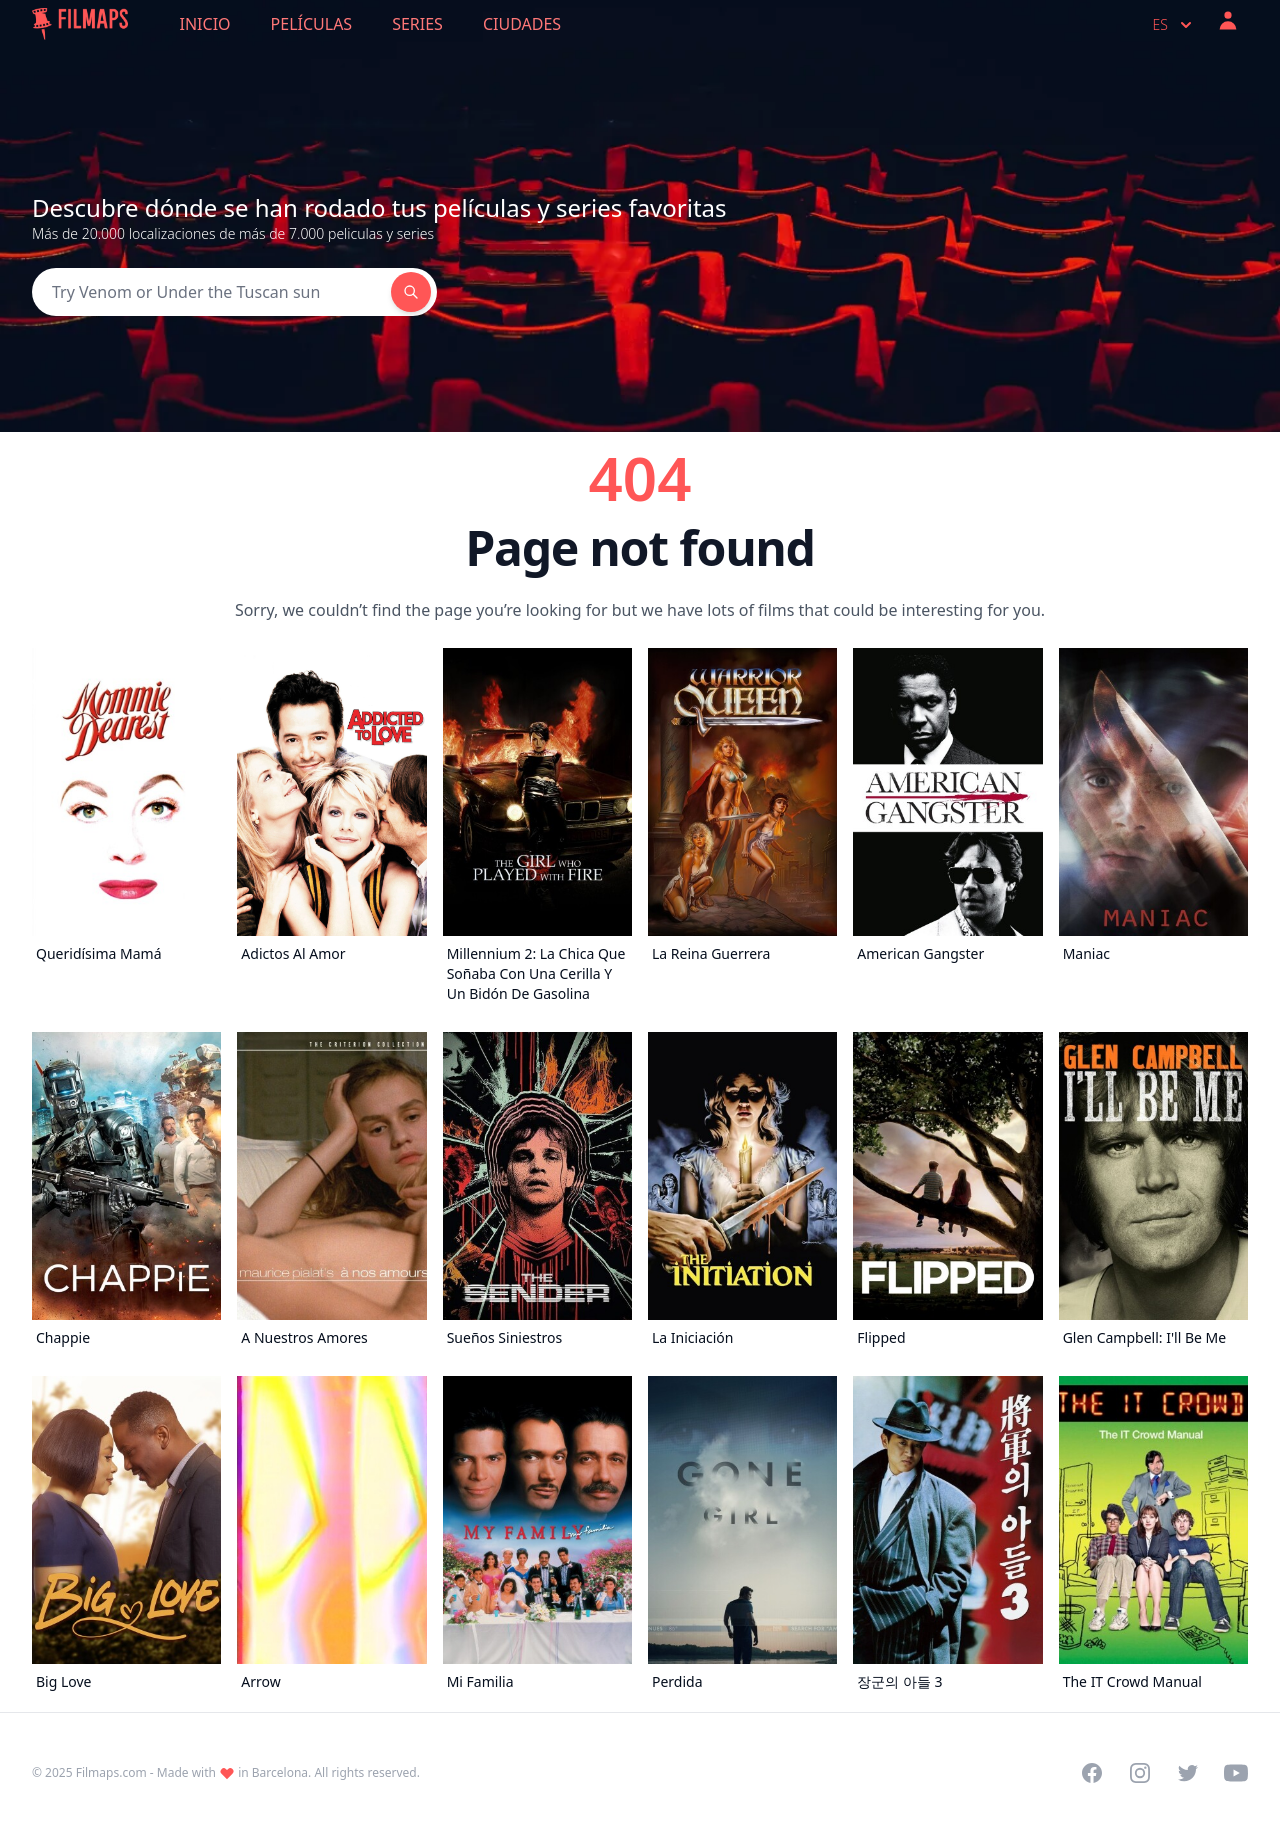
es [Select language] (1174, 25)
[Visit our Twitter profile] (1188, 1773)
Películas (312, 24)
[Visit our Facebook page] (1092, 1773)
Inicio (205, 24)
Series (417, 24)
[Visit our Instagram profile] (1140, 1773)
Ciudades (522, 24)
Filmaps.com (111, 1772)
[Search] (211, 292)
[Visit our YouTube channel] (1236, 1773)
